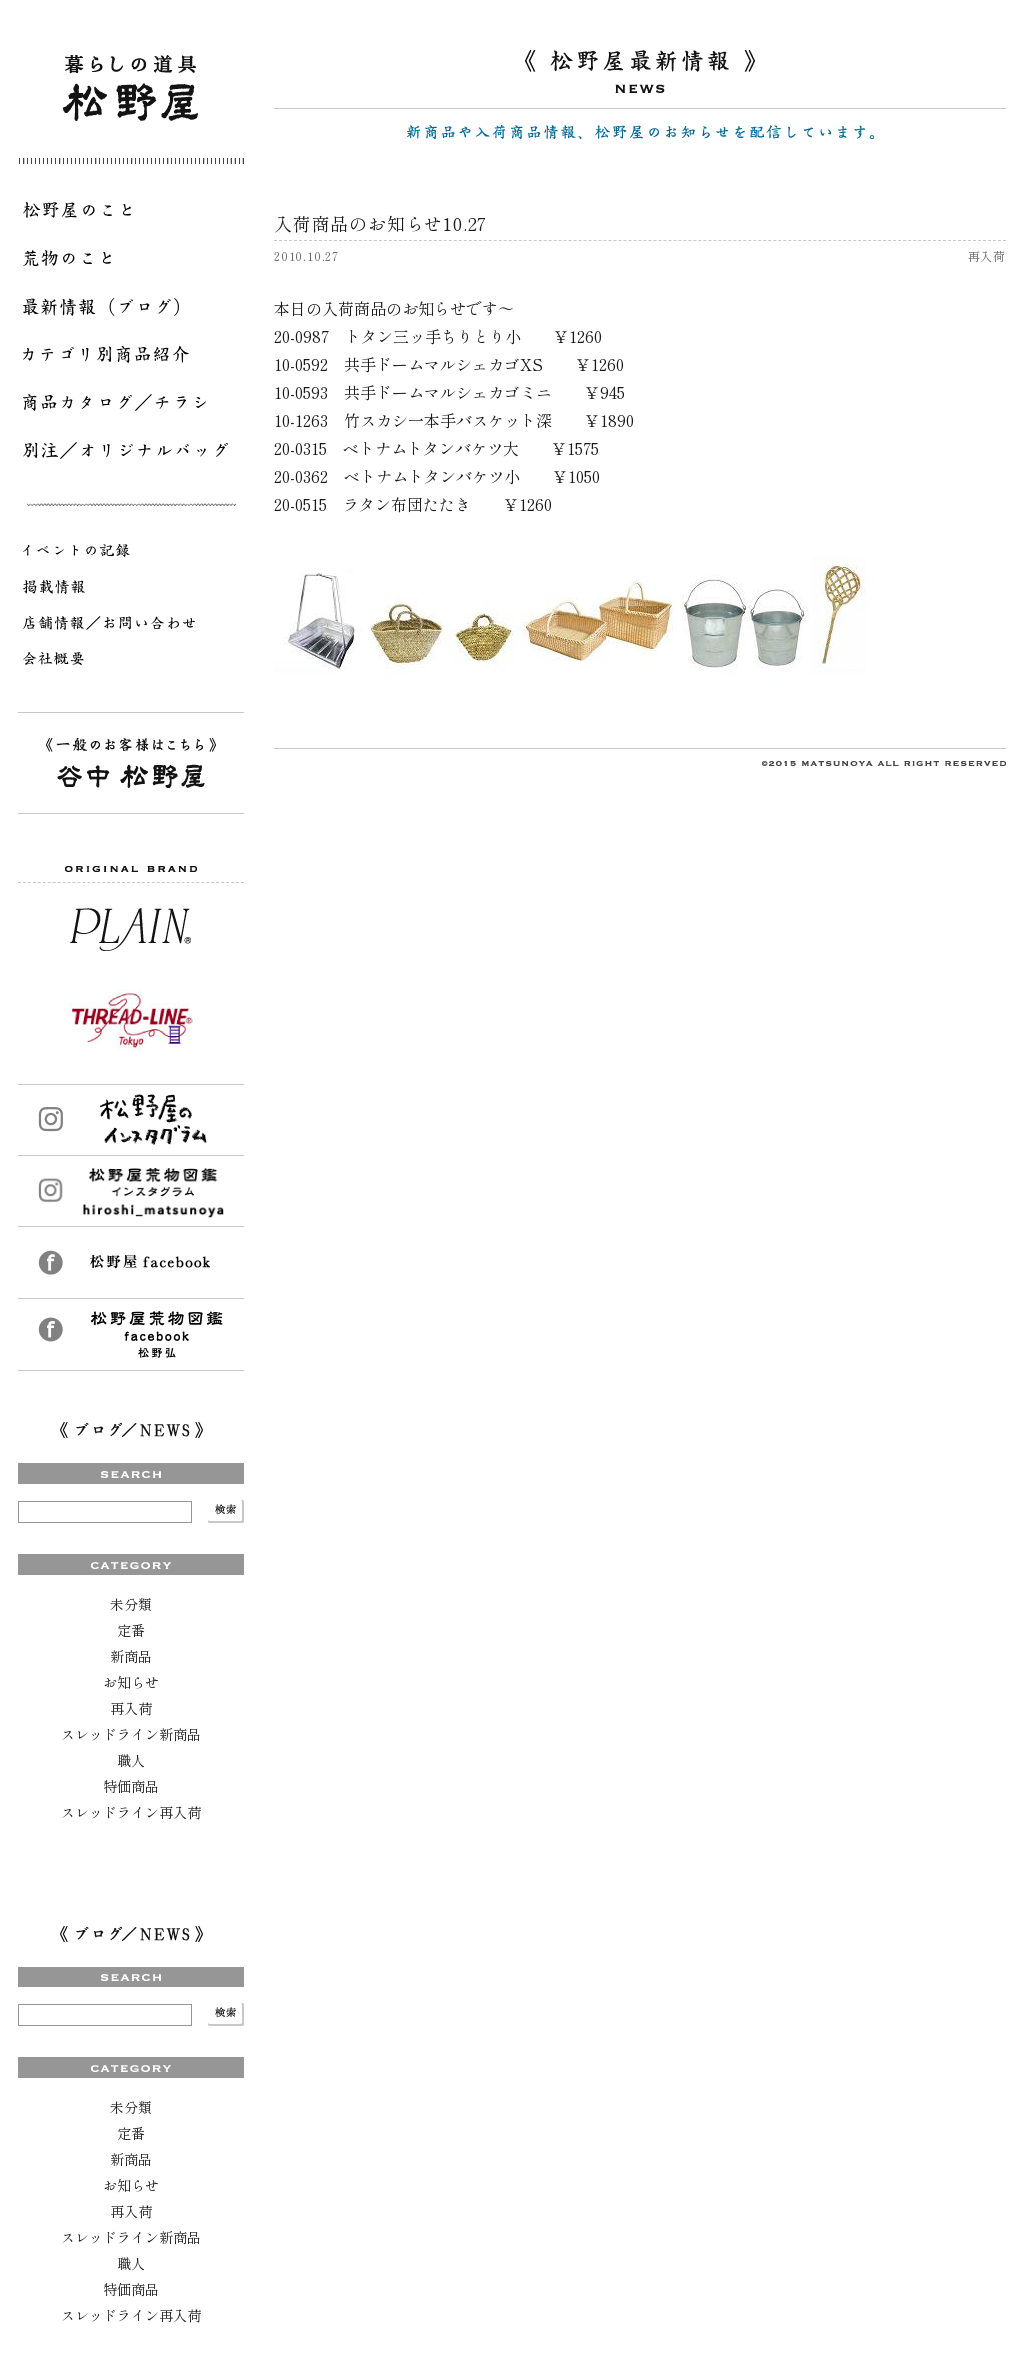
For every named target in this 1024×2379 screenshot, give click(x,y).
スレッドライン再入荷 (131, 1812)
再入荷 (131, 1708)
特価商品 (131, 1786)
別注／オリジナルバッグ (131, 454)
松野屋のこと (131, 214)
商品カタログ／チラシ (131, 406)
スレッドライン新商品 (131, 1734)
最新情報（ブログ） (131, 310)
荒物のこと (131, 262)
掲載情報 (131, 590)
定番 (131, 1630)
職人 (131, 1760)
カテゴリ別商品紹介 (131, 358)
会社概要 (131, 662)
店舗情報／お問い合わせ (131, 626)
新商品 (131, 1656)
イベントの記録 (131, 554)
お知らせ (131, 1682)
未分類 (131, 1604)
